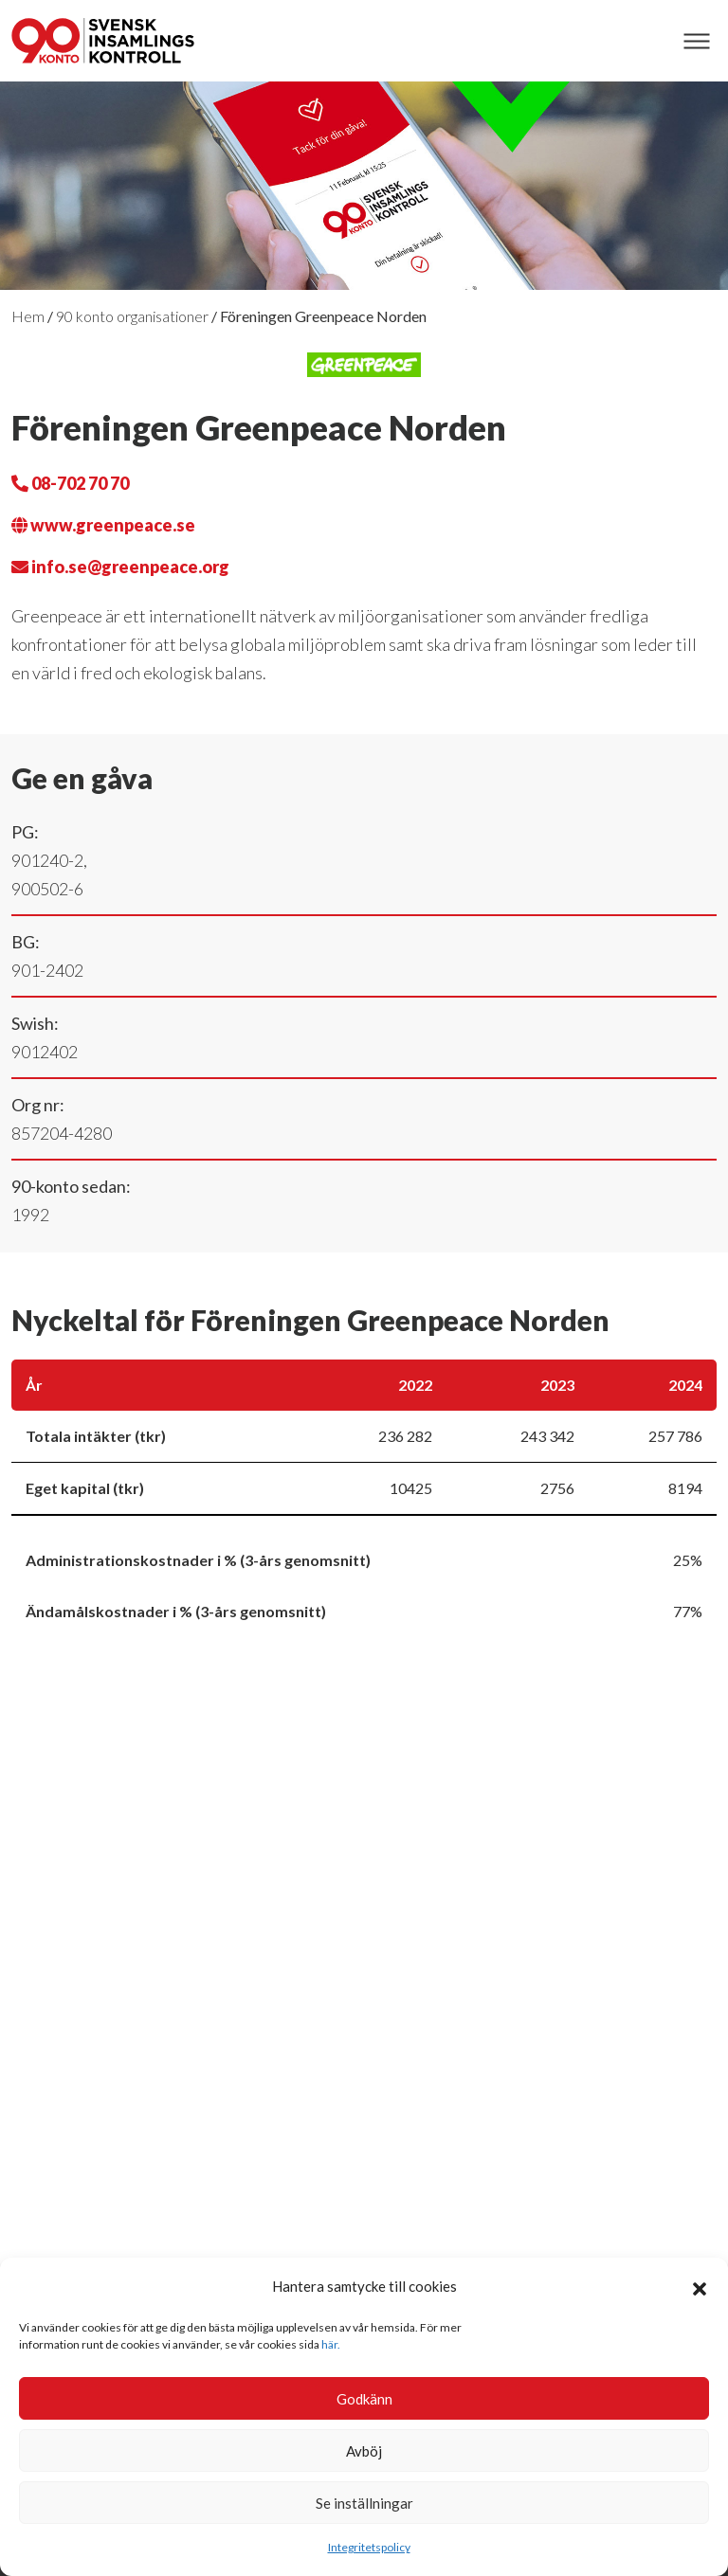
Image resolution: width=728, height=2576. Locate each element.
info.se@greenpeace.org (120, 566)
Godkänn (364, 2398)
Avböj (364, 2450)
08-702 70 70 (70, 483)
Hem (28, 316)
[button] (699, 2286)
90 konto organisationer (132, 316)
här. (330, 2344)
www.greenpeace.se (103, 524)
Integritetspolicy (369, 2547)
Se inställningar (364, 2503)
